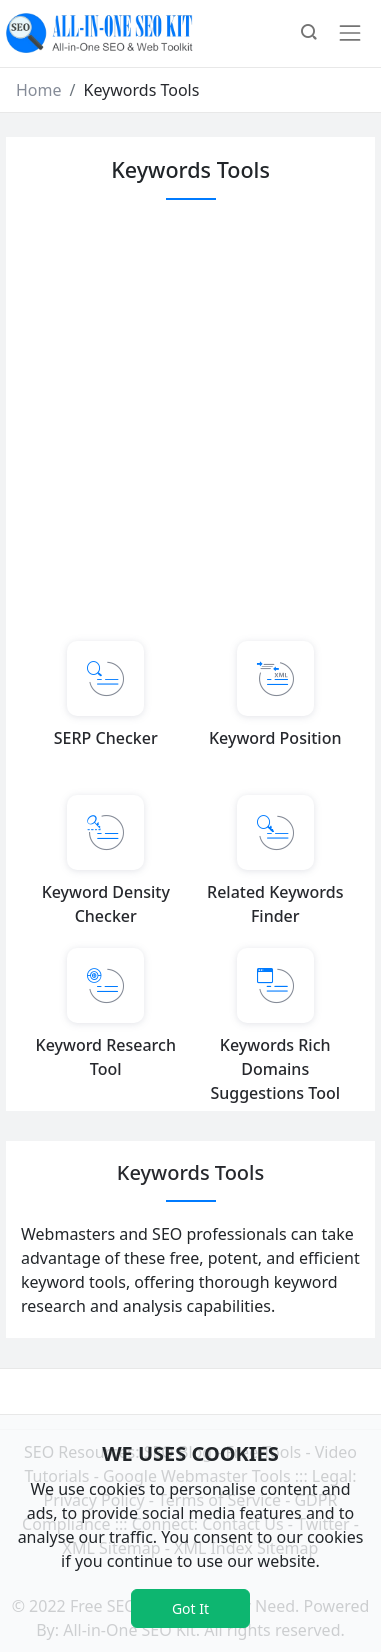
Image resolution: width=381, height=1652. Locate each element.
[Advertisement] (187, 417)
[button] (309, 34)
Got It (190, 1608)
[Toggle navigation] (350, 33)
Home (39, 90)
